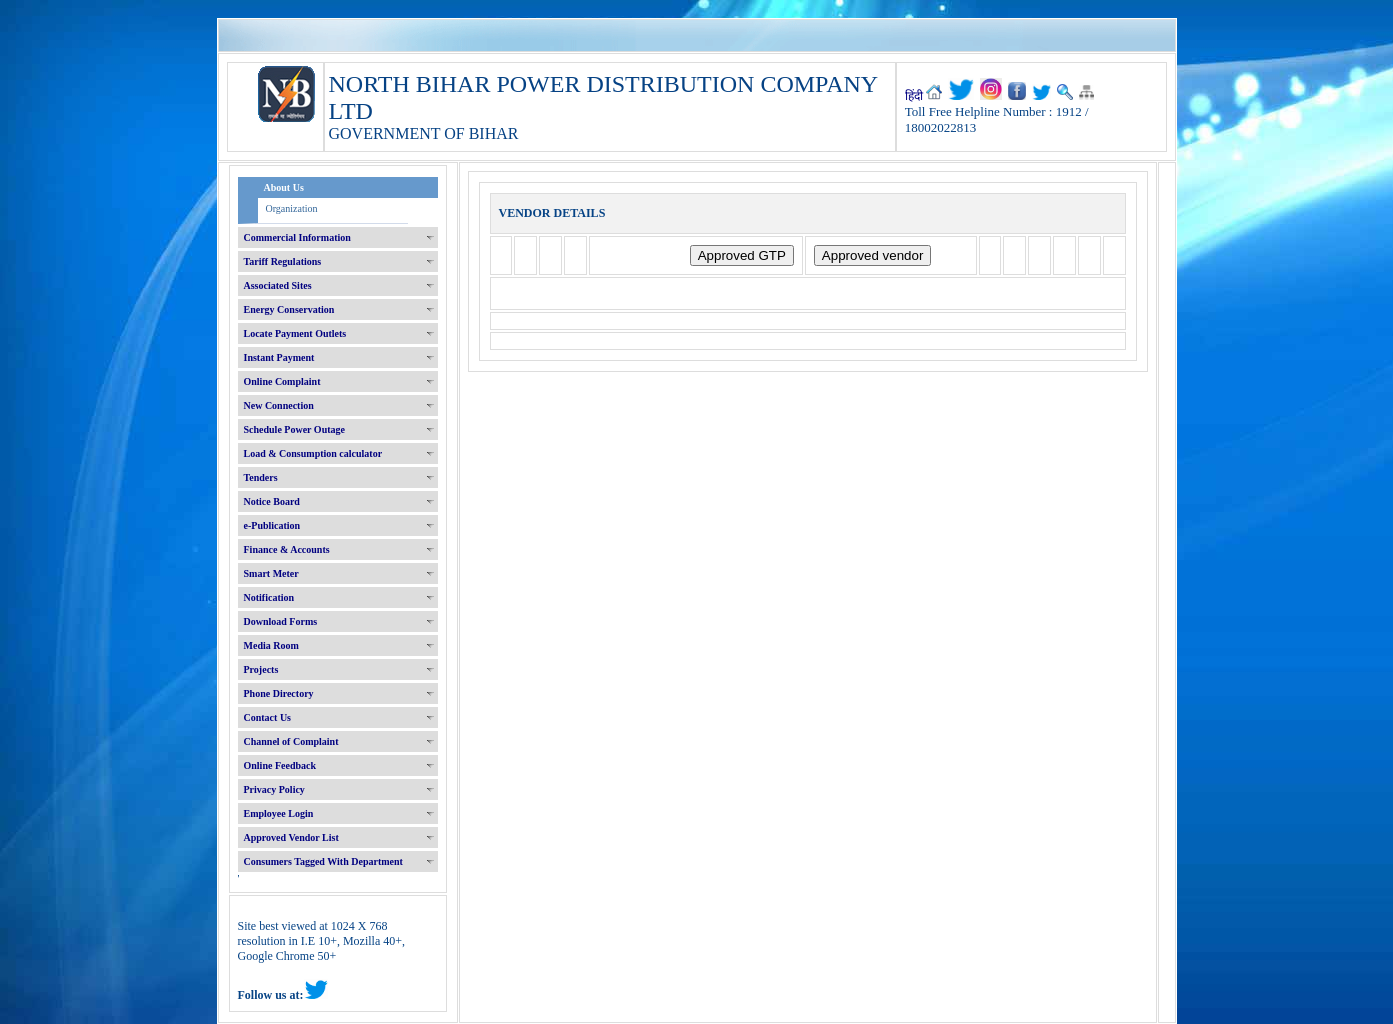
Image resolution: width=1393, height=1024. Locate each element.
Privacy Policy (274, 789)
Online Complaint (282, 381)
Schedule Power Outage (294, 429)
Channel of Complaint (291, 741)
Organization (292, 208)
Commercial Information (297, 237)
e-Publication (272, 525)
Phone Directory (279, 693)
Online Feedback (280, 765)
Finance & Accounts (287, 549)
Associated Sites (278, 285)
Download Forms (281, 621)
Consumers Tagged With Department (323, 861)
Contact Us (268, 717)
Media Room (271, 645)
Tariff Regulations (283, 261)
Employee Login (279, 813)
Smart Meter (271, 573)
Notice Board (272, 501)
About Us (284, 187)
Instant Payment (279, 357)
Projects (261, 669)
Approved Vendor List (291, 837)
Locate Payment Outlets (295, 333)
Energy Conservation (289, 309)
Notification (269, 597)
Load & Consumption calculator (313, 453)
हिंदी (914, 96)
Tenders (261, 477)
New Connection (279, 405)
